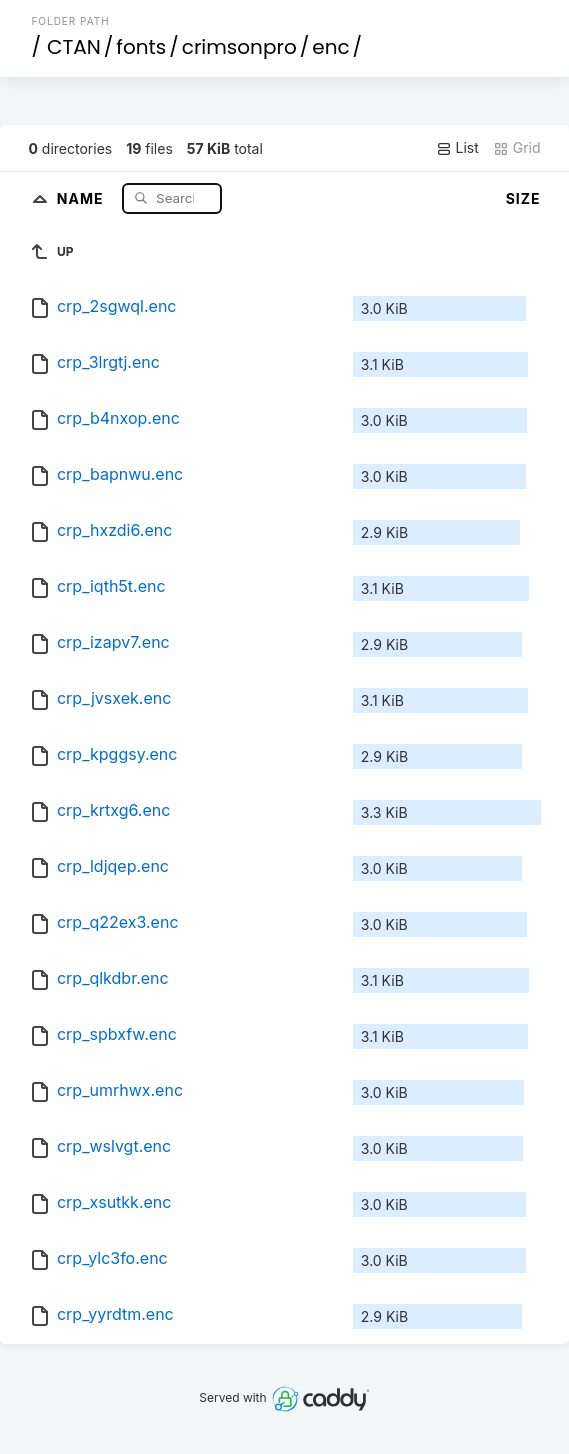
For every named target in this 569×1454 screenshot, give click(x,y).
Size (523, 198)
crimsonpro (239, 47)
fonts (141, 47)
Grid (517, 148)
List (457, 148)
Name (82, 197)
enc (330, 47)
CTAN (74, 47)
